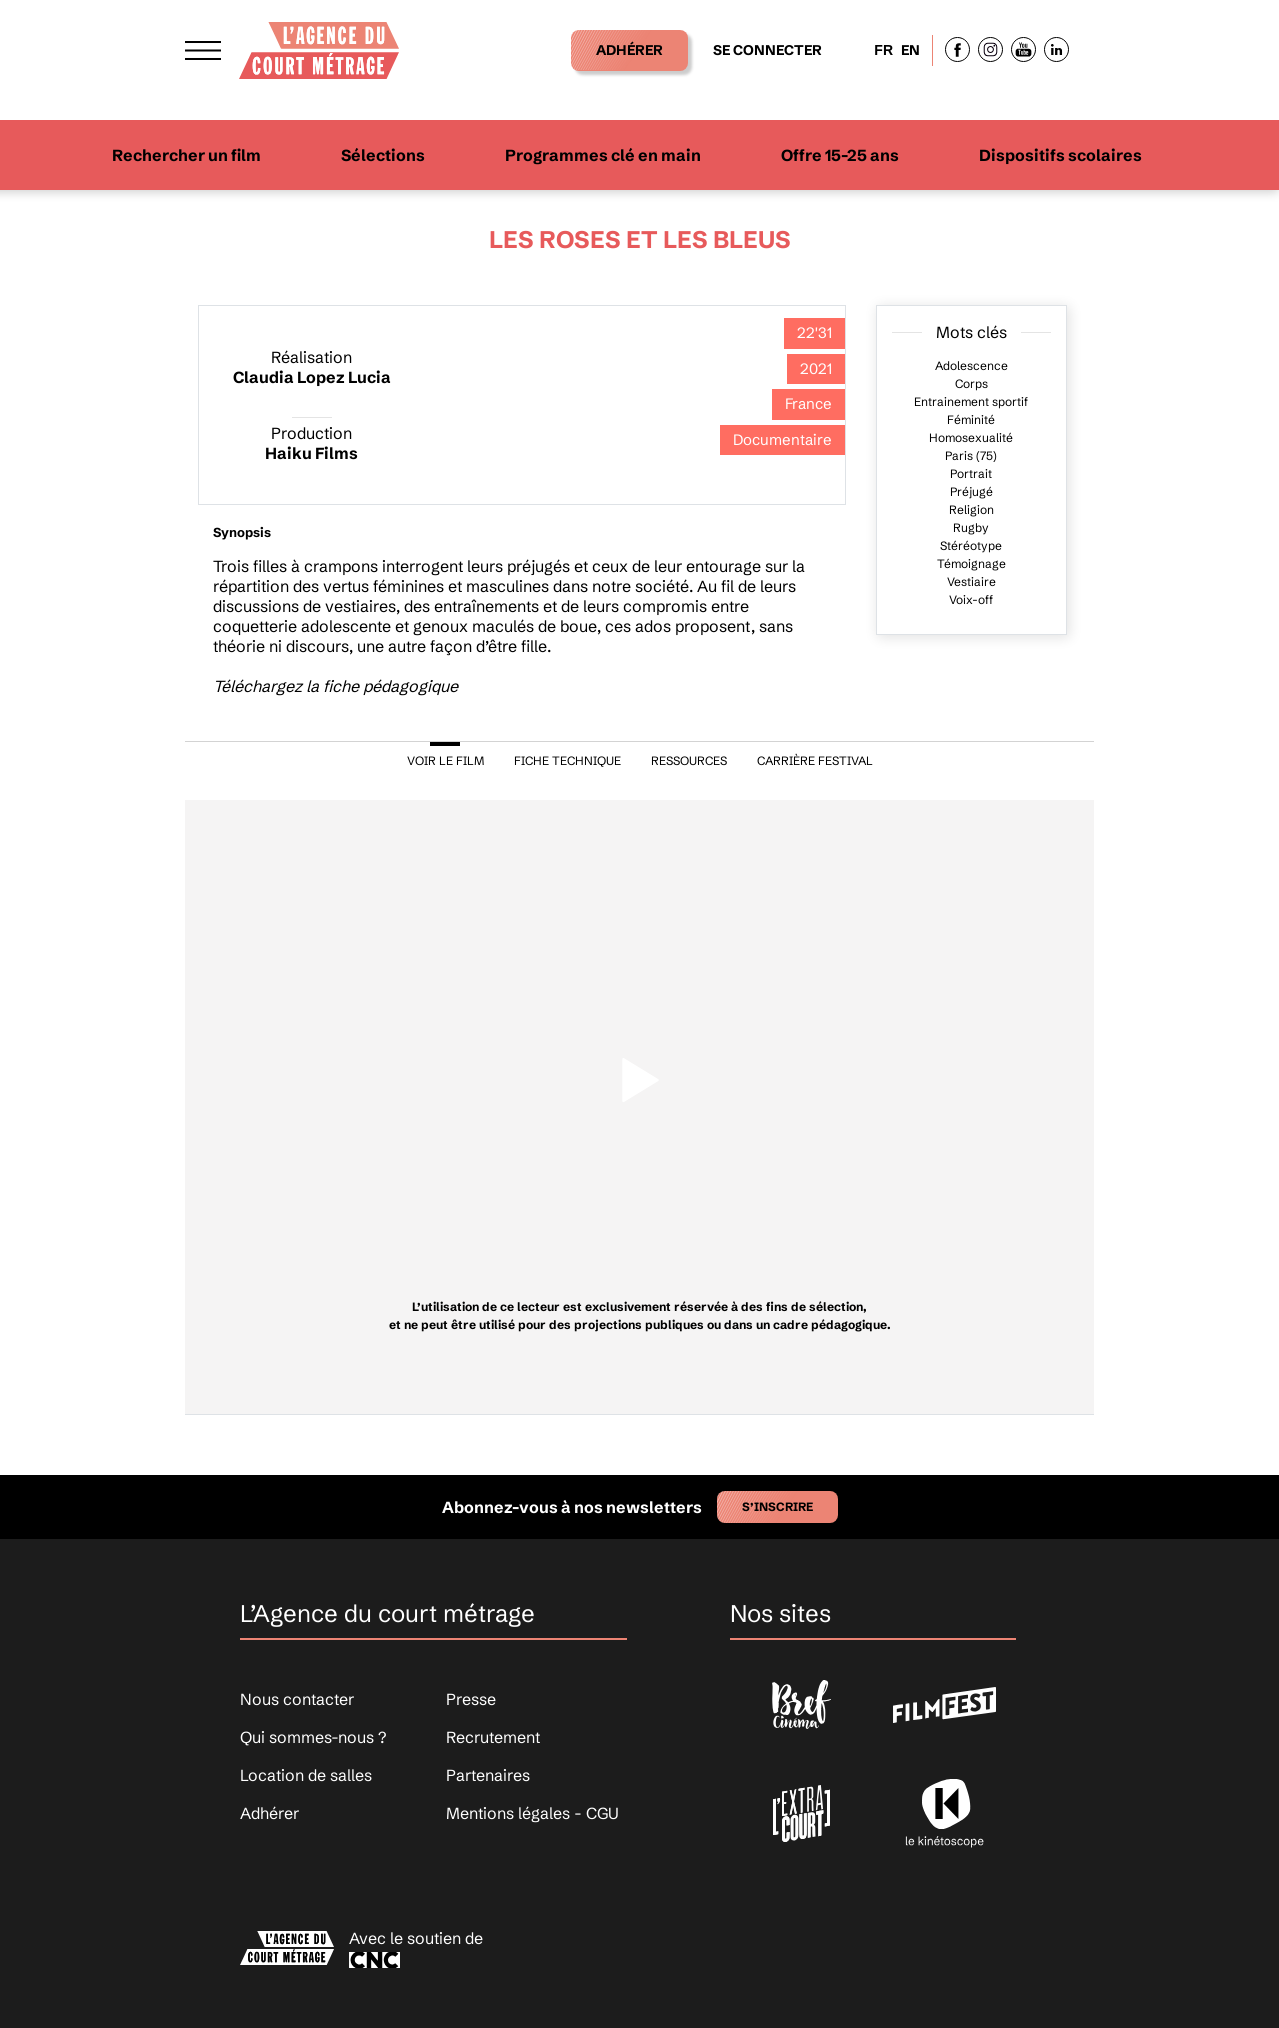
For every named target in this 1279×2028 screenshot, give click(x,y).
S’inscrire (777, 1506)
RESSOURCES (689, 760)
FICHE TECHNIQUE (567, 760)
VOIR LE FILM (445, 760)
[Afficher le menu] (203, 50)
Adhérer (629, 50)
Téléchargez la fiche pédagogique (335, 686)
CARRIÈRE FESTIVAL (815, 760)
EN (910, 50)
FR (883, 50)
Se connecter (767, 50)
